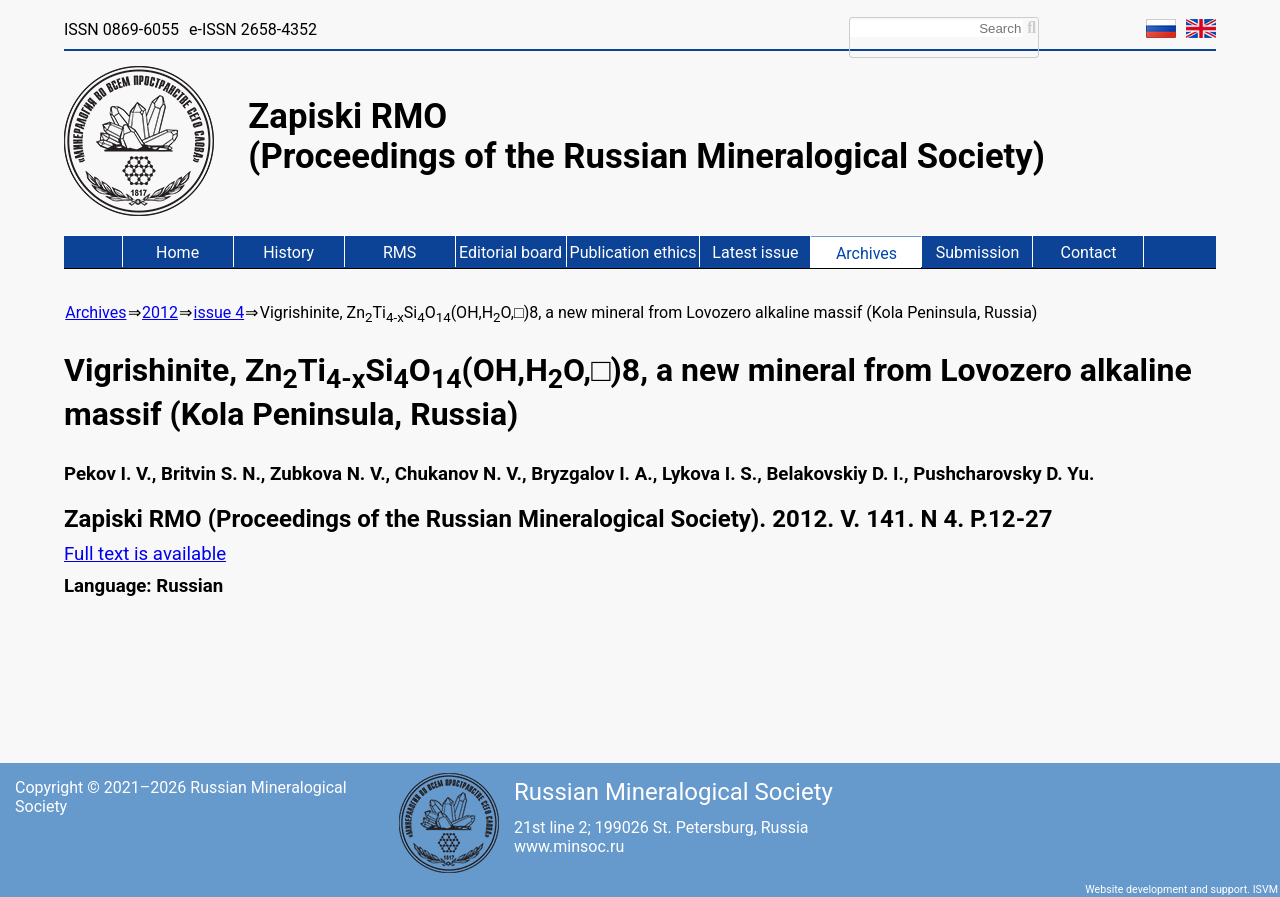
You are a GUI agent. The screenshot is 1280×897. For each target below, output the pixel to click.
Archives (866, 253)
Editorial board (510, 252)
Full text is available (145, 554)
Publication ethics (633, 252)
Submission (978, 252)
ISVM (1265, 889)
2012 (160, 312)
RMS (399, 252)
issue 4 (218, 312)
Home (177, 252)
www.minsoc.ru (569, 846)
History (288, 252)
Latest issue (755, 252)
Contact (1089, 252)
